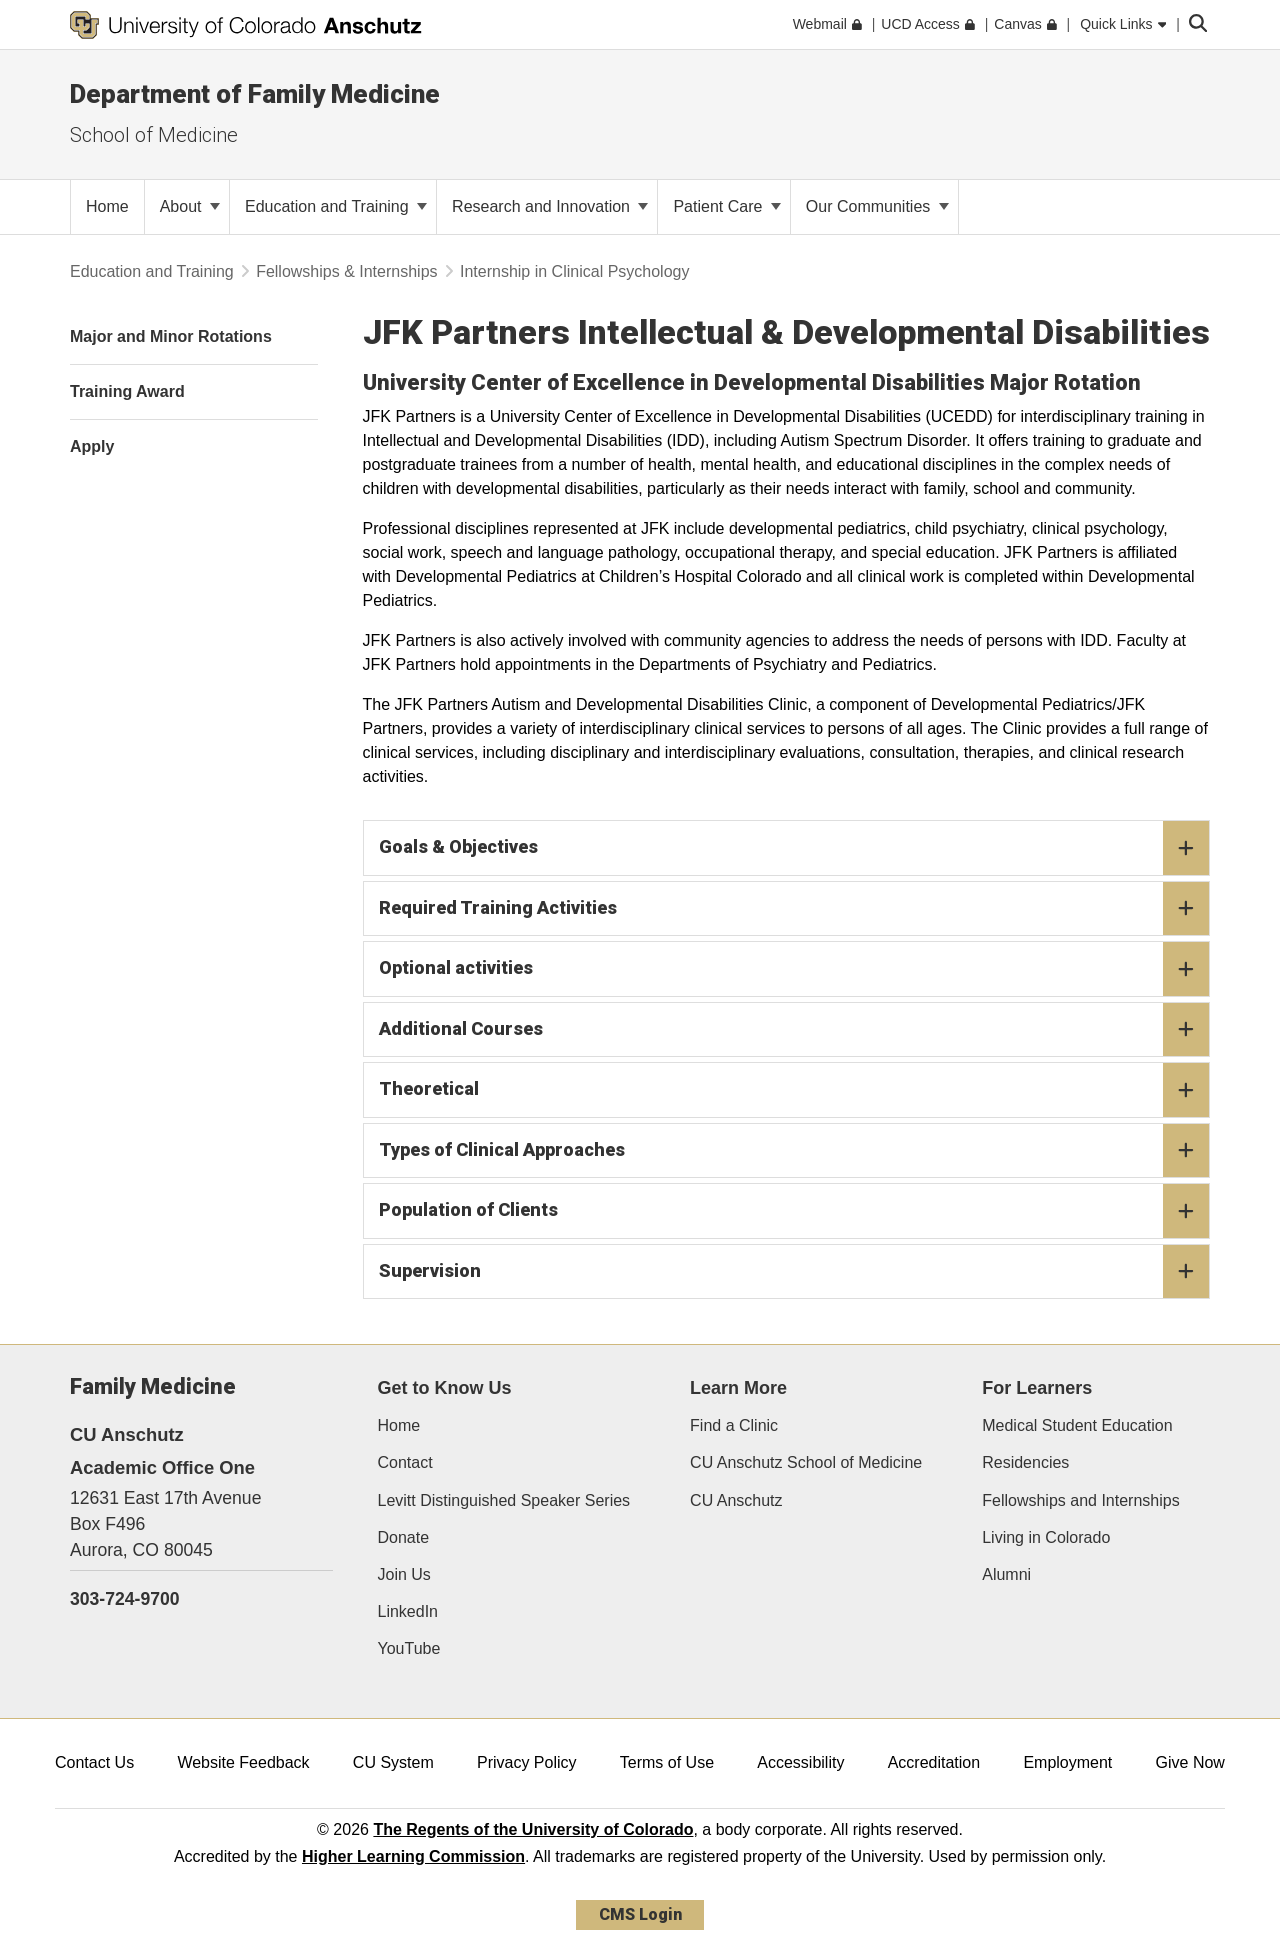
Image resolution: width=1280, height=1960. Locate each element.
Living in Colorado (1046, 1537)
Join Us (404, 1574)
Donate (404, 1537)
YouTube (409, 1648)
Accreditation (934, 1762)
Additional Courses (794, 1030)
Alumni (1006, 1574)
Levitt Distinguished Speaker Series (504, 1500)
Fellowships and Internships (1080, 1500)
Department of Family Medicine (255, 94)
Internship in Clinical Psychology (574, 271)
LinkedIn (408, 1611)
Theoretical (794, 1090)
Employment (1067, 1762)
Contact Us (94, 1762)
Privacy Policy (527, 1762)
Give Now (1190, 1762)
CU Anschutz (736, 1500)
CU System (393, 1762)
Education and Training (336, 206)
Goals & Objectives (794, 848)
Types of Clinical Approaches (794, 1151)
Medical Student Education (1077, 1425)
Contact (405, 1462)
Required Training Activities (794, 909)
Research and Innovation (550, 206)
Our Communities (877, 206)
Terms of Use (667, 1762)
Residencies (1025, 1462)
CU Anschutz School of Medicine (806, 1462)
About (190, 206)
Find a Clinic (734, 1425)
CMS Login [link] (640, 1914)
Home (399, 1425)
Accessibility (800, 1762)
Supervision (794, 1272)
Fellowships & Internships (346, 271)
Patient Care (726, 206)
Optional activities (794, 969)
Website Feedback (243, 1762)
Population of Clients (794, 1211)
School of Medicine (154, 135)
